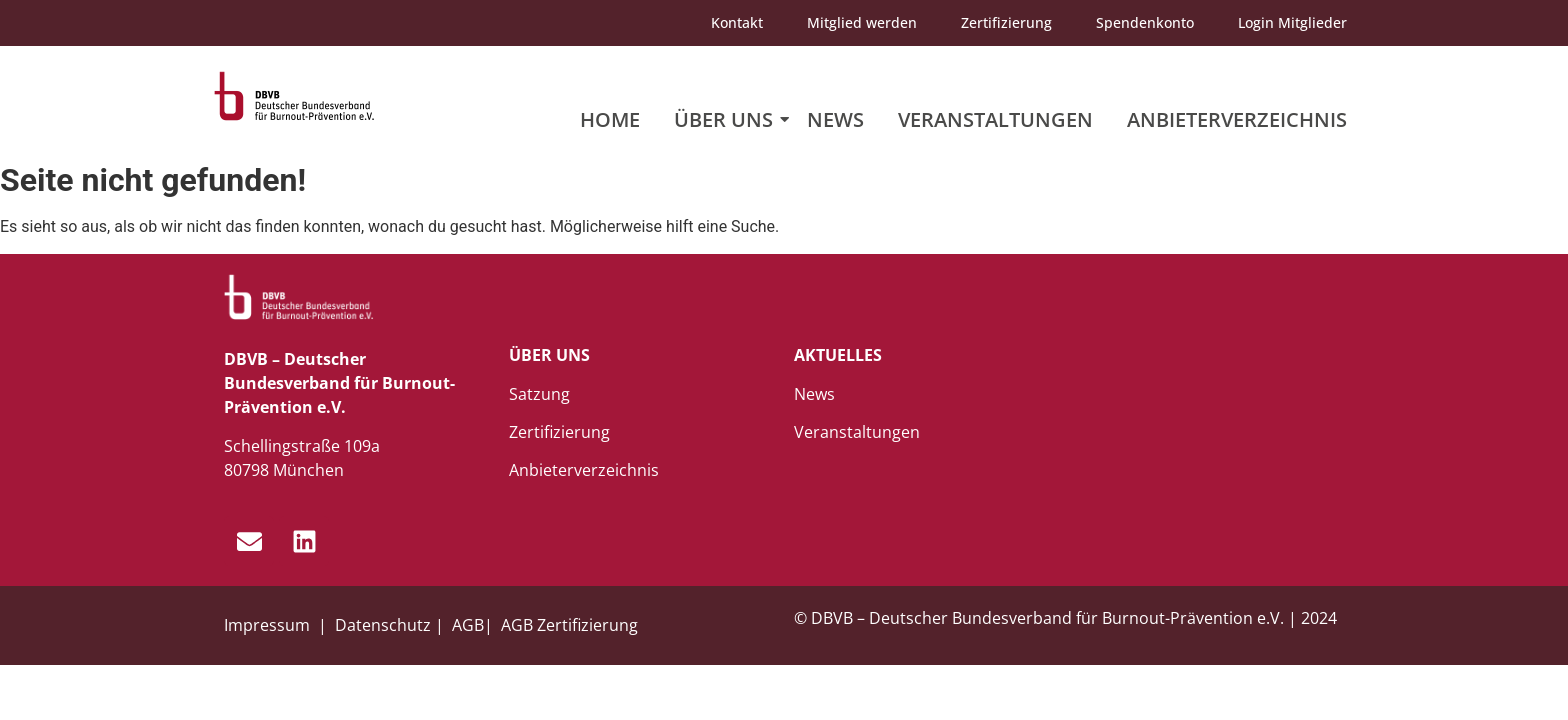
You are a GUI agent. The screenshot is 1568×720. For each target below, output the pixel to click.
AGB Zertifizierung (569, 625)
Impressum (269, 625)
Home (610, 119)
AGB (468, 625)
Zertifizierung (1006, 22)
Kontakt (737, 22)
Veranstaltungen (995, 119)
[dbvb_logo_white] (299, 297)
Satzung (539, 394)
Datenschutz (383, 625)
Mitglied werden (862, 22)
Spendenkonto (1145, 22)
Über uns (727, 119)
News (835, 119)
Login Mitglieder (1292, 22)
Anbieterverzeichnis (1237, 119)
